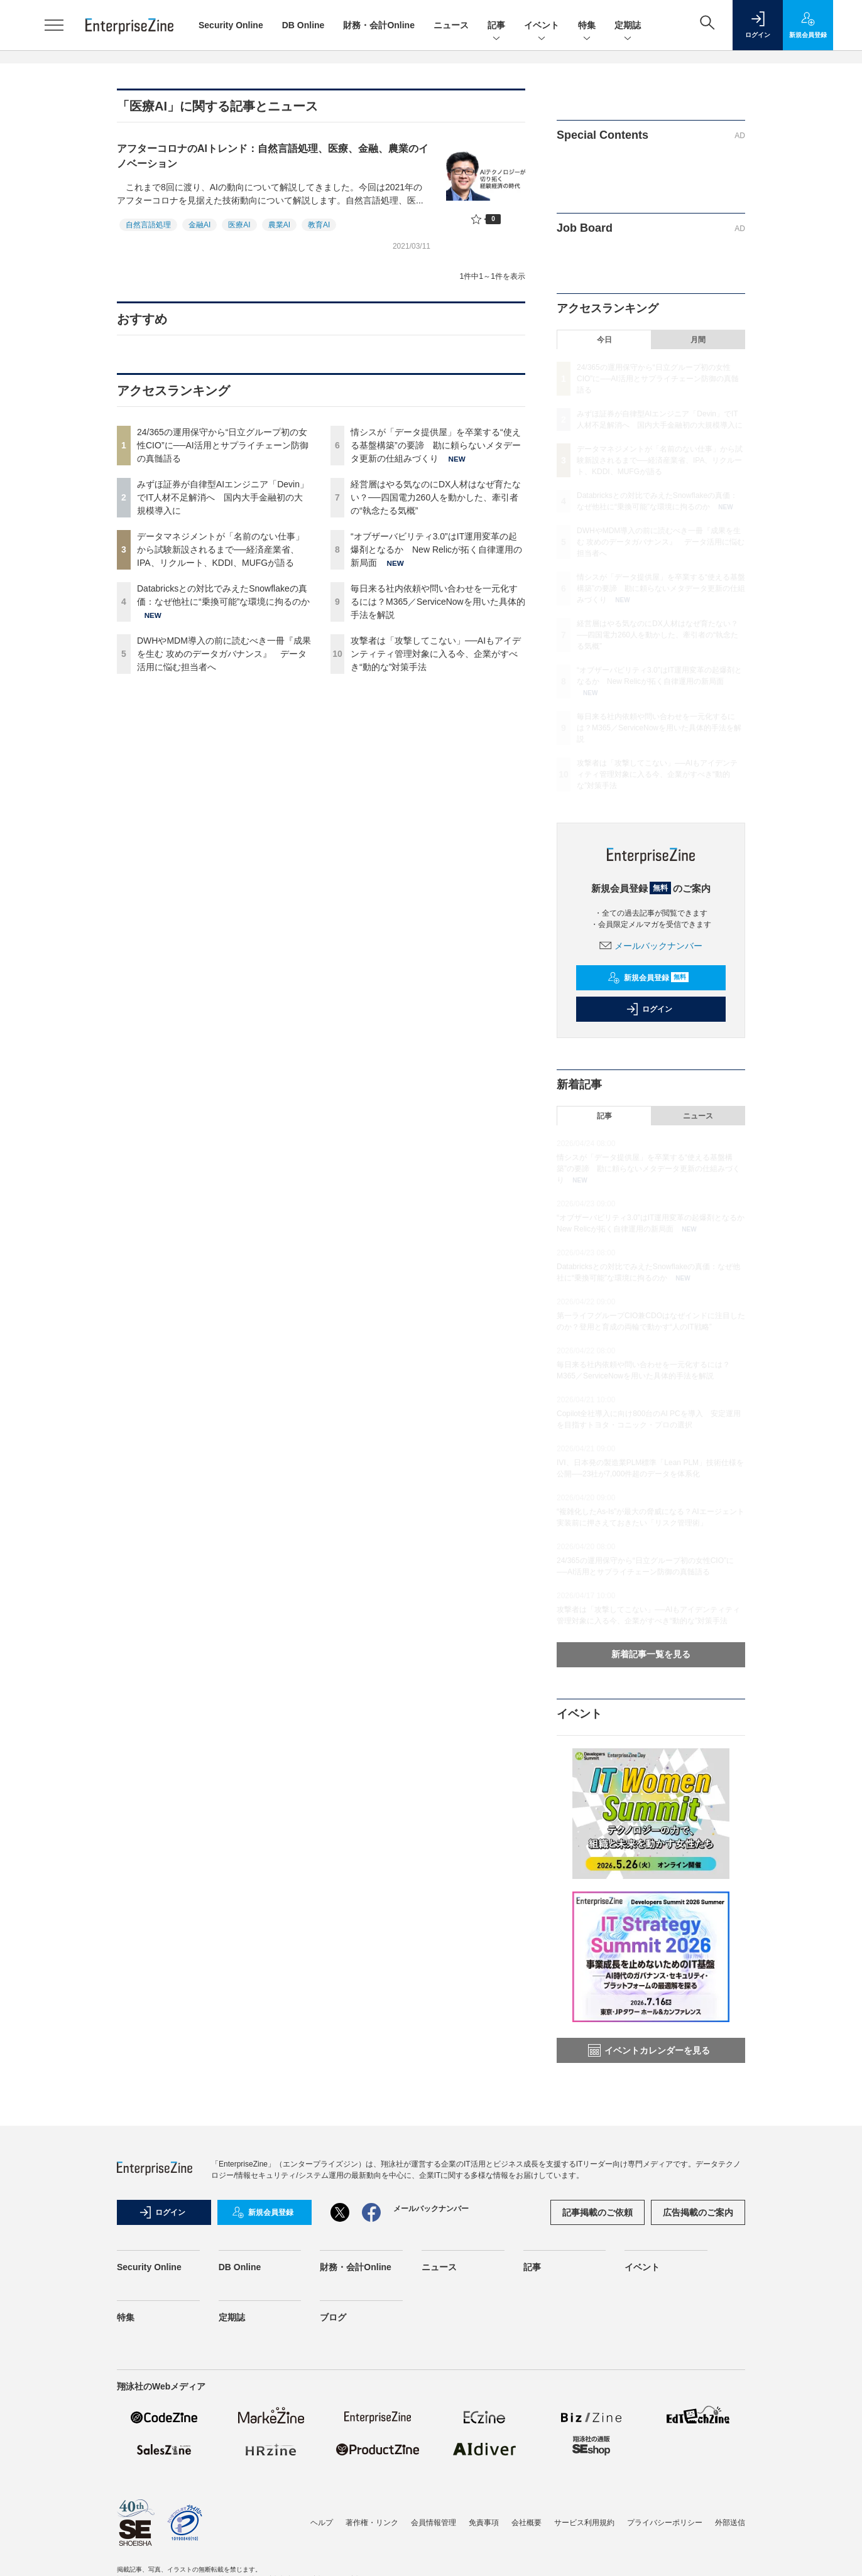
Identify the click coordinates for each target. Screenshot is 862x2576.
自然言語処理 (148, 224)
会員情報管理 (433, 2522)
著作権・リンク (372, 2522)
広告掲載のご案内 (698, 2212)
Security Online (231, 25)
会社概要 (526, 2522)
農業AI (279, 224)
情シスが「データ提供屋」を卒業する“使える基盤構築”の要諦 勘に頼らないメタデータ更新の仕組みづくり (436, 445)
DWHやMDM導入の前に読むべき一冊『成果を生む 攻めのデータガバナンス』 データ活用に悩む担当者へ (224, 654)
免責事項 (484, 2522)
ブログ (333, 2317)
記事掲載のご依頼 (597, 2212)
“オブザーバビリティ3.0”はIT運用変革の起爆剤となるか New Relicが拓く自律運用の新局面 (436, 549)
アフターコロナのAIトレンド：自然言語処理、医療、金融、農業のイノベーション (272, 156)
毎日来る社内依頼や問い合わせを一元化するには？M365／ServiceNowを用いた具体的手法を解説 (438, 601)
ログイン (649, 1009)
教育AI (319, 224)
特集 (587, 26)
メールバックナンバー (650, 946)
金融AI (199, 224)
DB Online (303, 25)
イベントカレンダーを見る (649, 2050)
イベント (541, 26)
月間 (698, 339)
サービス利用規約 (584, 2522)
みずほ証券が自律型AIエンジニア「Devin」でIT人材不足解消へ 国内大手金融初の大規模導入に (222, 497)
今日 (604, 339)
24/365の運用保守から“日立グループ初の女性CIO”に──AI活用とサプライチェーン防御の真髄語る (222, 445)
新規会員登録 (648, 977)
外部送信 (730, 2522)
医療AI (239, 224)
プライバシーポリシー (664, 2522)
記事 (496, 26)
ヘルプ (321, 2522)
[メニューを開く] (54, 25)
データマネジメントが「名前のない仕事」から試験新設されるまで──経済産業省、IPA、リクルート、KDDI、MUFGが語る (220, 549)
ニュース (451, 25)
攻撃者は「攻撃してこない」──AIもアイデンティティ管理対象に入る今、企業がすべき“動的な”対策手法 (436, 654)
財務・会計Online (379, 25)
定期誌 (627, 26)
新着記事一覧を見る (650, 1654)
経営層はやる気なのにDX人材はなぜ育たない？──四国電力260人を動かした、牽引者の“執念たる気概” (436, 497)
